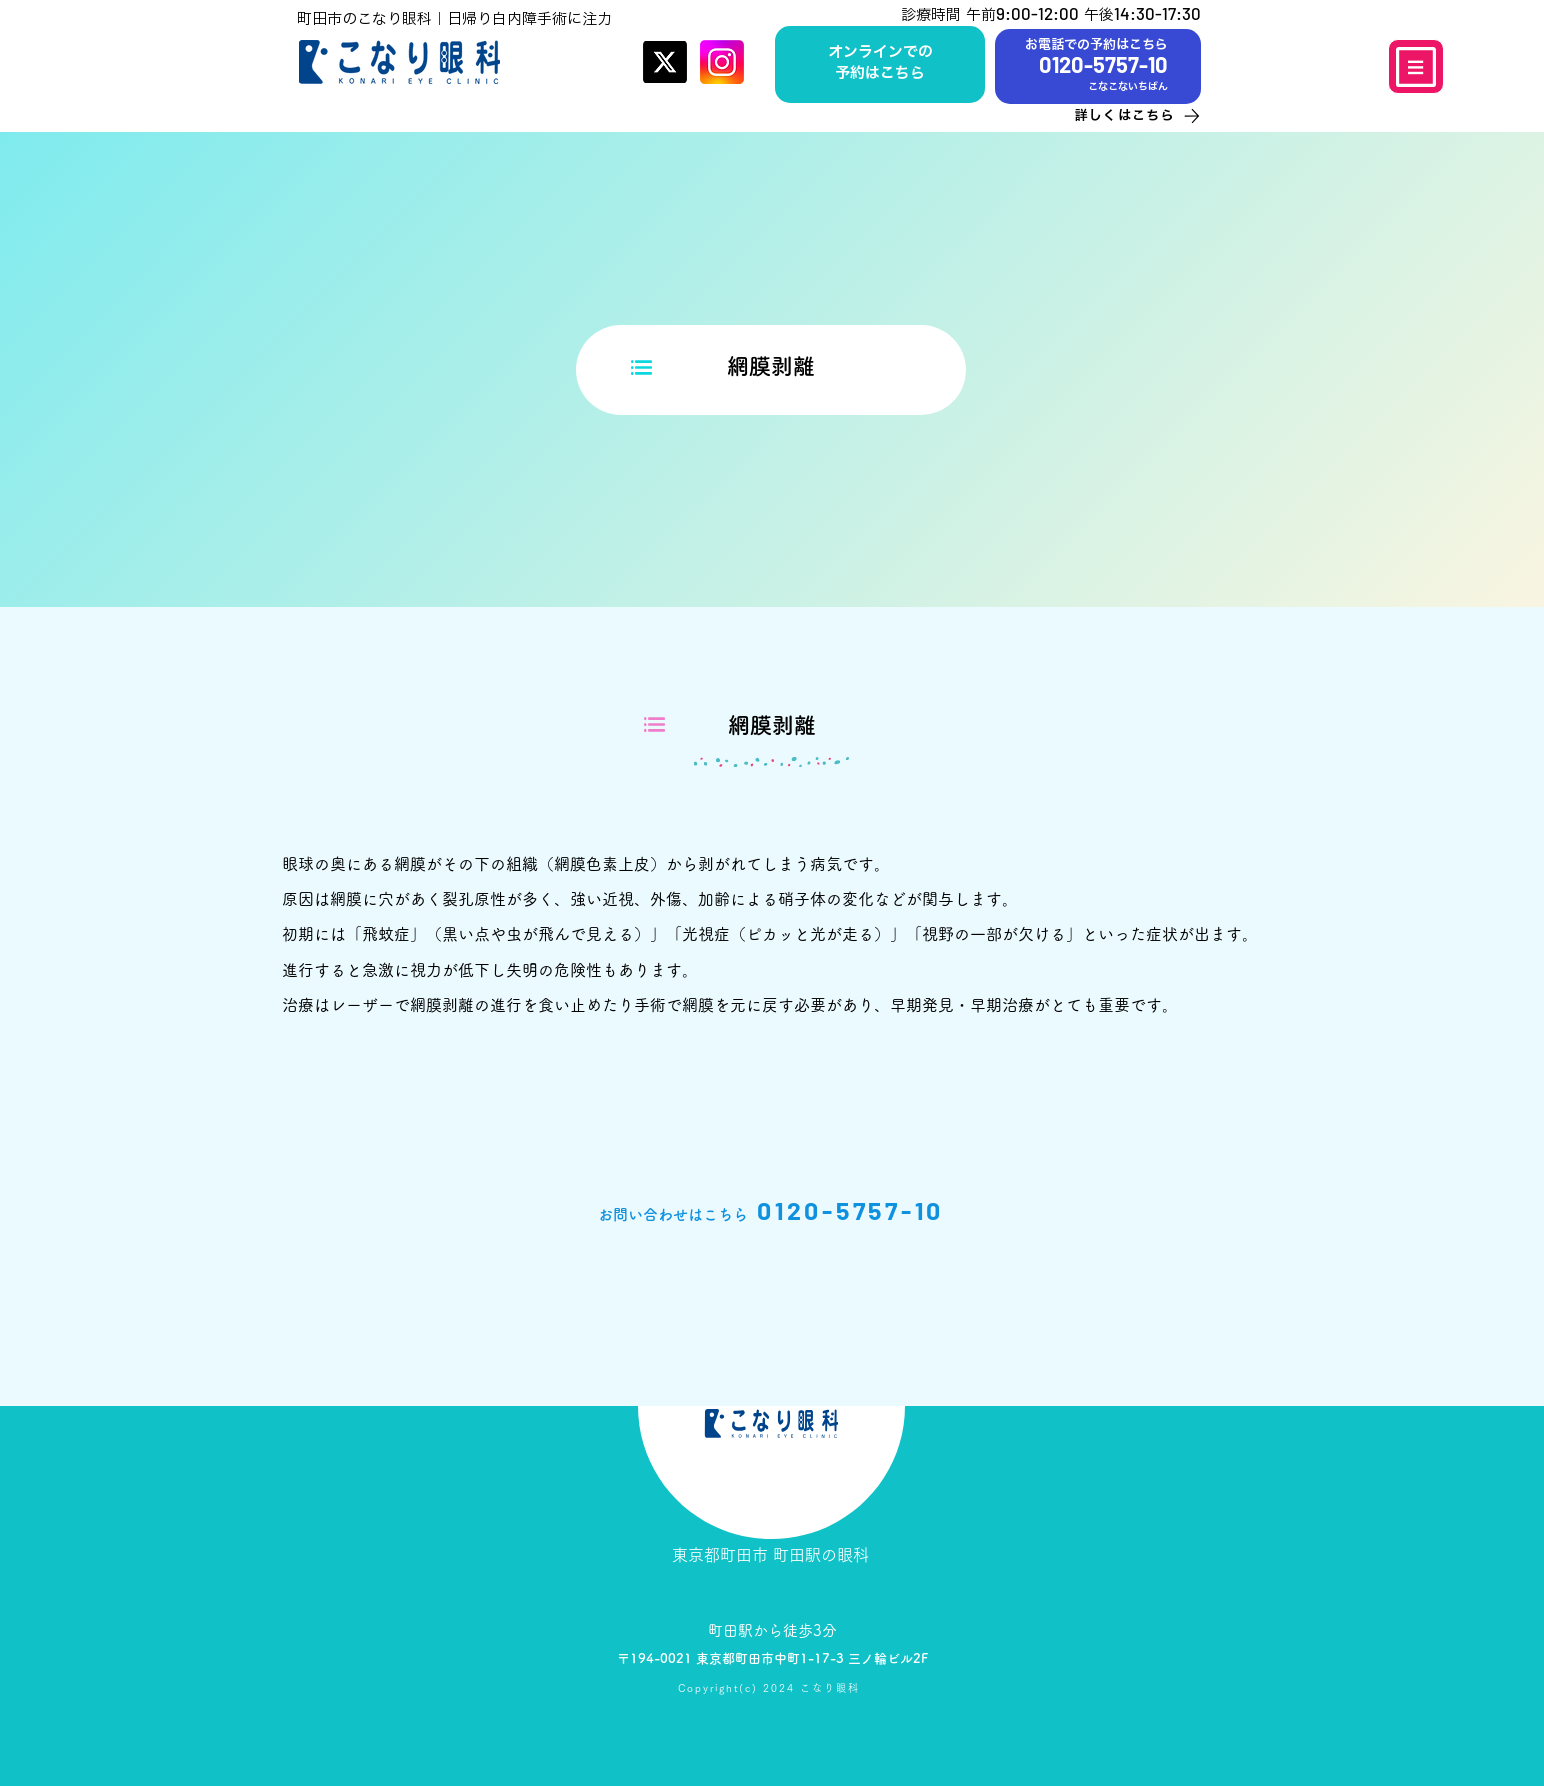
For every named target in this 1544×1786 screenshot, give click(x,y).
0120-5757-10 (850, 1210)
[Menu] (1416, 66)
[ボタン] (880, 63)
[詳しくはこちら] (1118, 115)
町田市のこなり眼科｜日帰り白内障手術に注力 (454, 18)
